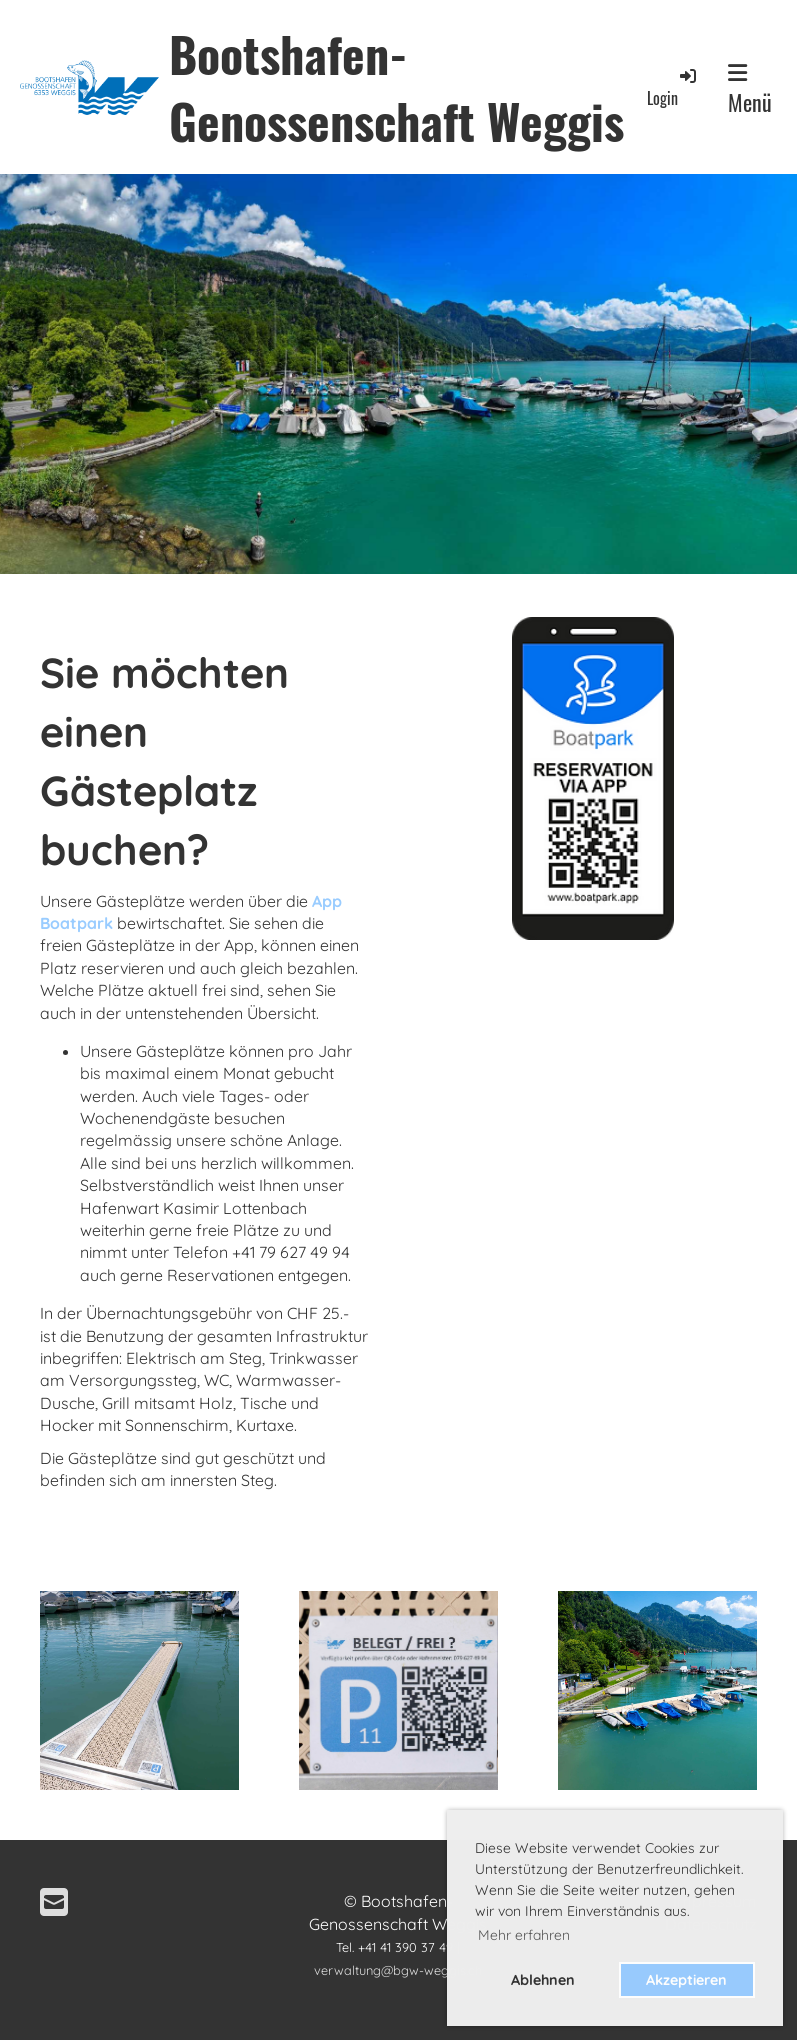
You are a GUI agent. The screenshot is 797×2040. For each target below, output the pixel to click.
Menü (750, 90)
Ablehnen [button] (543, 1980)
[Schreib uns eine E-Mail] (54, 1902)
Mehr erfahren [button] (524, 1935)
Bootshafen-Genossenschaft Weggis (396, 87)
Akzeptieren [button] (686, 1980)
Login (673, 87)
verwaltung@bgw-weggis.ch (398, 1970)
